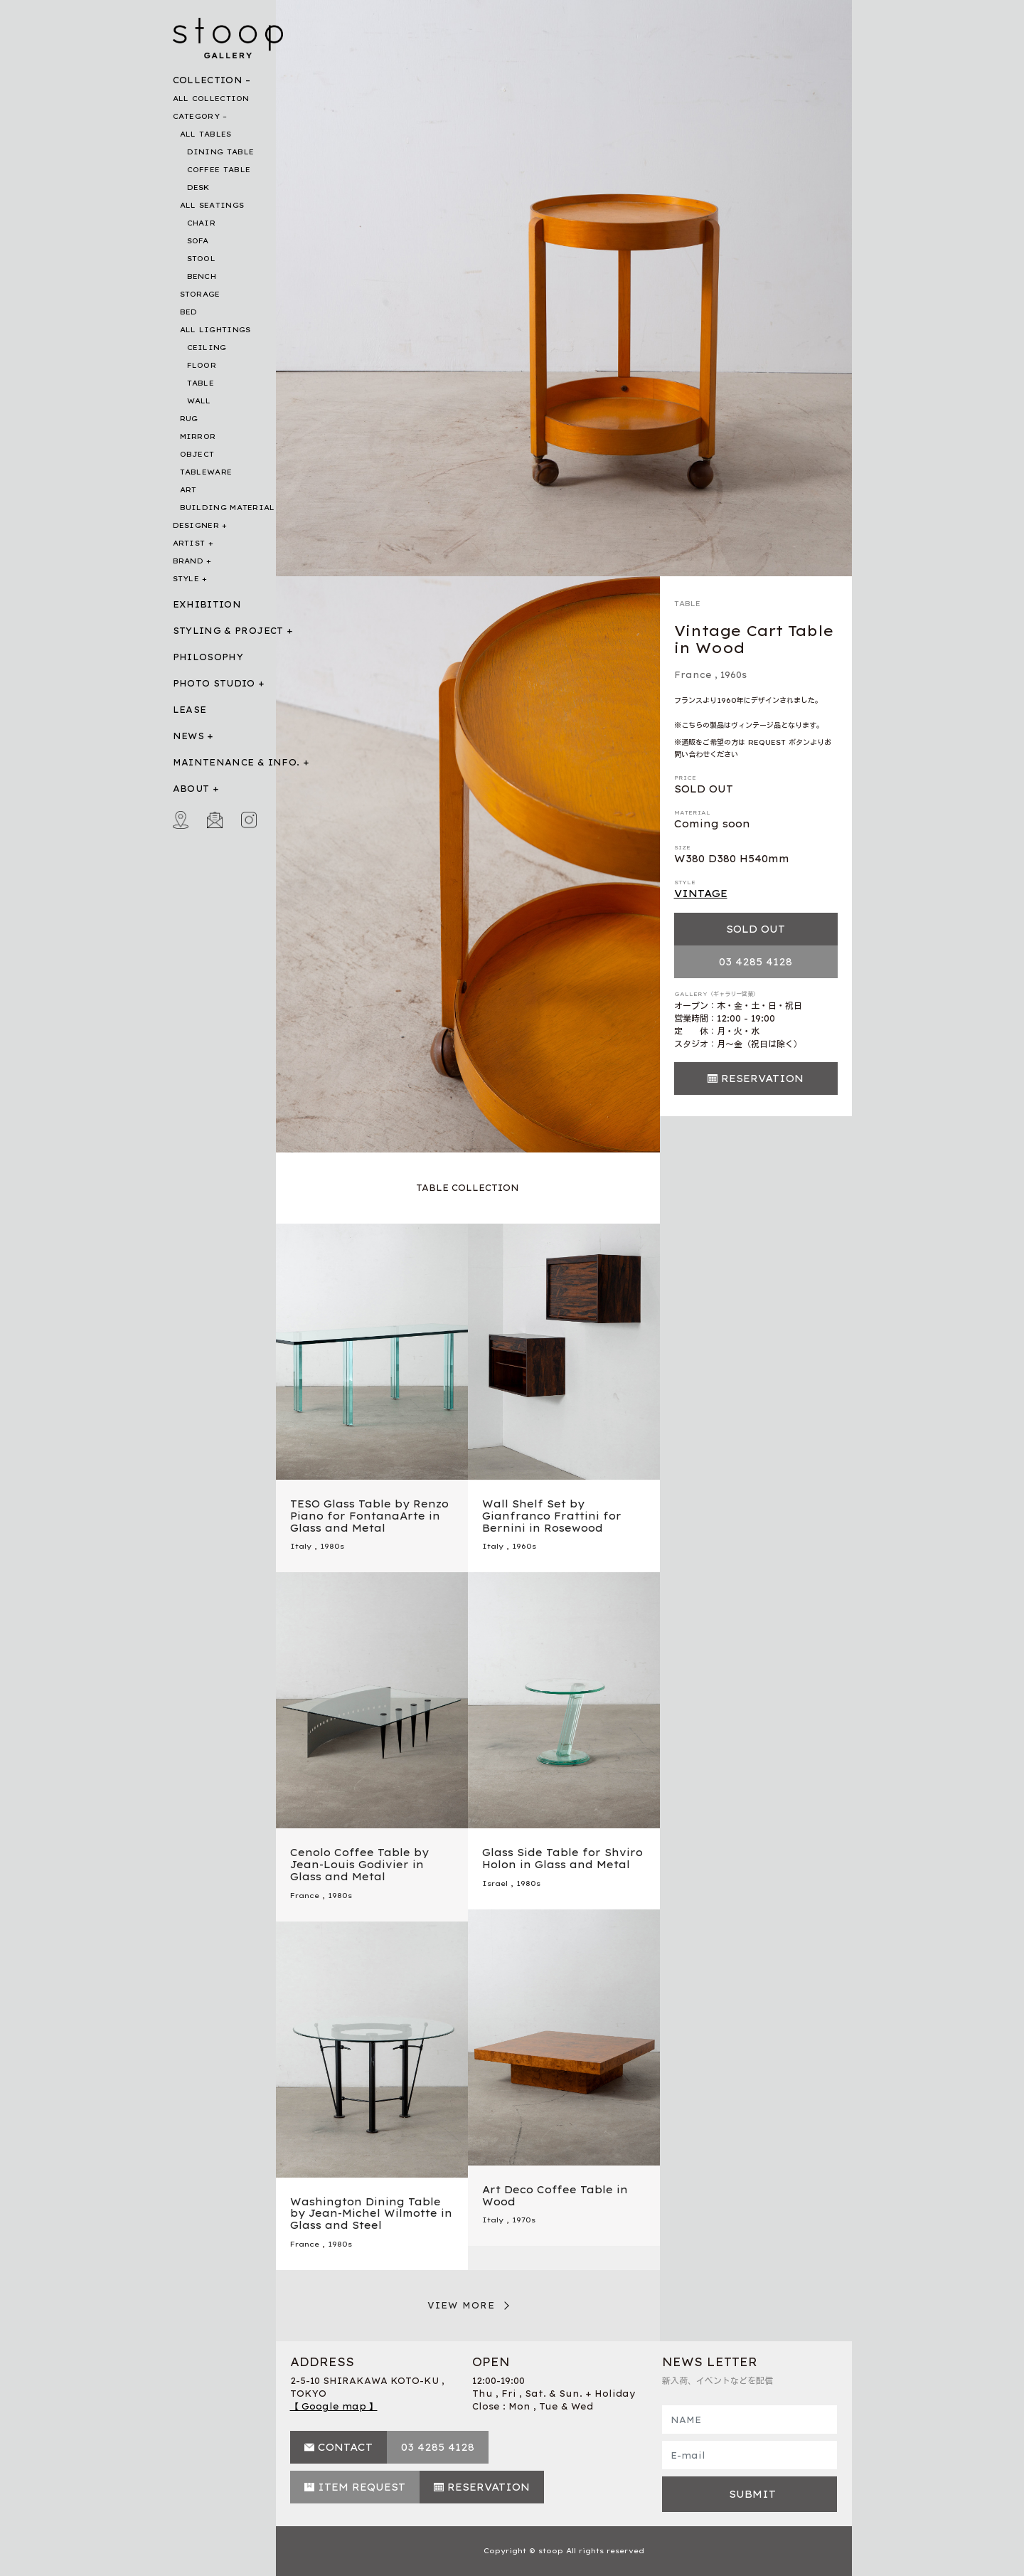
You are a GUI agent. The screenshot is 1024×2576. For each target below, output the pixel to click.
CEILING (207, 347)
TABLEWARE (206, 472)
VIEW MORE (461, 2305)
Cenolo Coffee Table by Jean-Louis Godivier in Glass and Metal (359, 1864)
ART (188, 489)
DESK (198, 187)
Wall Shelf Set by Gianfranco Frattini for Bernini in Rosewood (552, 1516)
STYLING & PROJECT (228, 630)
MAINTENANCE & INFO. (236, 762)
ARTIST (189, 543)
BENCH (202, 276)
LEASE (190, 709)
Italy (300, 1546)
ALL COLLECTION (211, 98)
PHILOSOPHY (208, 657)
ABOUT (191, 788)
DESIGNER (196, 525)
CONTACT (345, 2447)
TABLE (201, 383)
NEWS (188, 736)
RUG (189, 418)
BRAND (188, 561)
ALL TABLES (206, 134)
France (693, 674)
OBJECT (197, 454)
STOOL (201, 258)
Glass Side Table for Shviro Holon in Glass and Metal (562, 1858)
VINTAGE (700, 893)
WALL (199, 401)
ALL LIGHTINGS (215, 329)
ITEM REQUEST (361, 2487)
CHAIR (201, 223)
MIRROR (198, 436)
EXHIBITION (207, 604)
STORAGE (200, 294)
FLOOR (202, 365)
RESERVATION (762, 1078)
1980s (332, 1546)
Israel (495, 1883)
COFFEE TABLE (219, 169)
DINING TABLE (221, 152)
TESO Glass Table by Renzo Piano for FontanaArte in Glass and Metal (369, 1516)
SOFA (198, 240)
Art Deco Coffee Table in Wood (555, 2195)
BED (189, 312)
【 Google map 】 (334, 2406)
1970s (523, 2220)
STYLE (186, 578)
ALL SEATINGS (212, 205)
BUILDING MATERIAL (227, 507)
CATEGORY (196, 116)
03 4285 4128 (755, 961)
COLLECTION (208, 80)
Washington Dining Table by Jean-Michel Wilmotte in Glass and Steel (371, 2213)
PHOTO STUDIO (214, 683)
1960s (733, 674)
